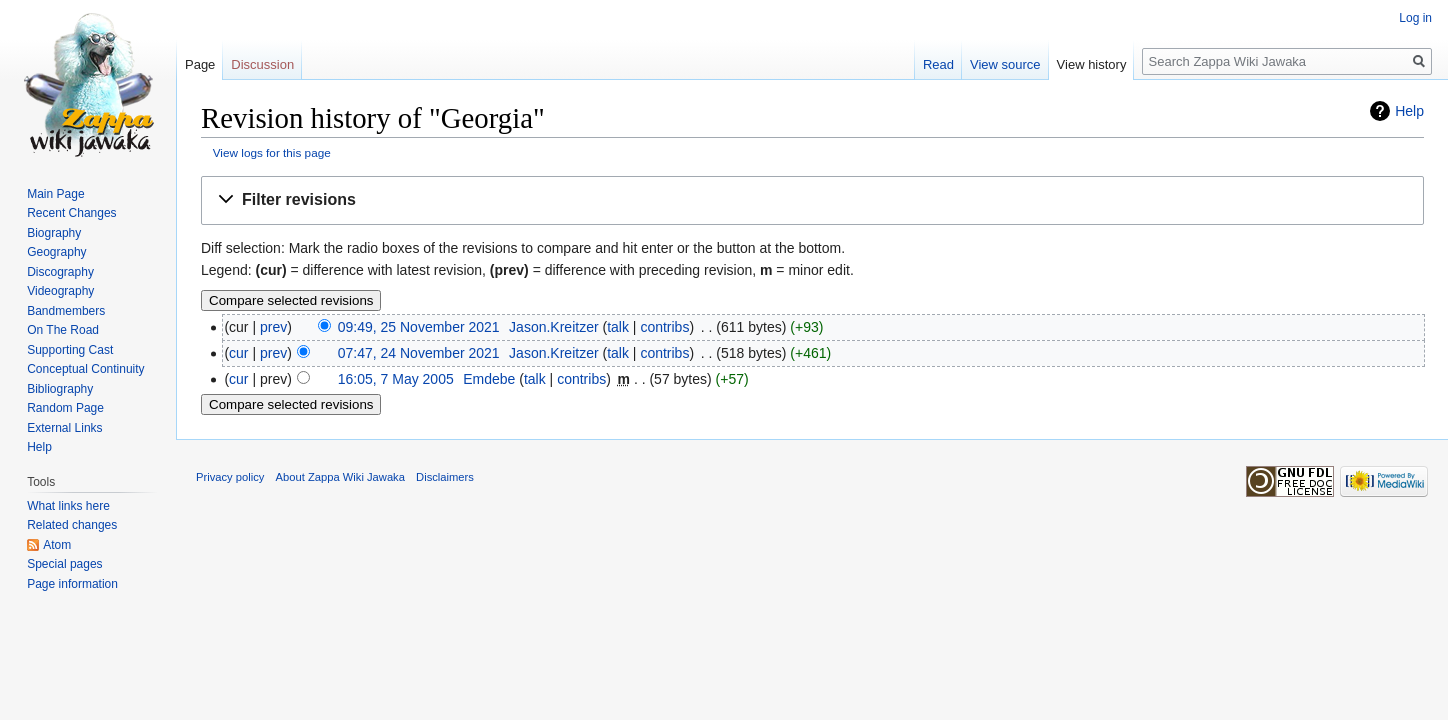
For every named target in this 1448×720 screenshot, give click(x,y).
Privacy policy (230, 477)
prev (273, 327)
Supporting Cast (70, 350)
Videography (60, 291)
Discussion (262, 64)
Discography (60, 272)
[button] (812, 200)
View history (1092, 64)
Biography (54, 233)
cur (238, 353)
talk (618, 327)
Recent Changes (71, 213)
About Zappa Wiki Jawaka (340, 477)
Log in (1415, 18)
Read (938, 64)
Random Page (65, 408)
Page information (72, 584)
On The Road (63, 330)
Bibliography (60, 389)
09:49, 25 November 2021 (419, 327)
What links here (68, 506)
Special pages (64, 564)
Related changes (72, 525)
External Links (64, 428)
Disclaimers (445, 477)
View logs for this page (272, 152)
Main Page (55, 194)
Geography (56, 252)
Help (1409, 111)
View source (1005, 64)
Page (200, 64)
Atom (57, 545)
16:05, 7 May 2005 (396, 379)
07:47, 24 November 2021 (419, 353)
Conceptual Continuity (85, 369)
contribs (664, 327)
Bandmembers (66, 311)
